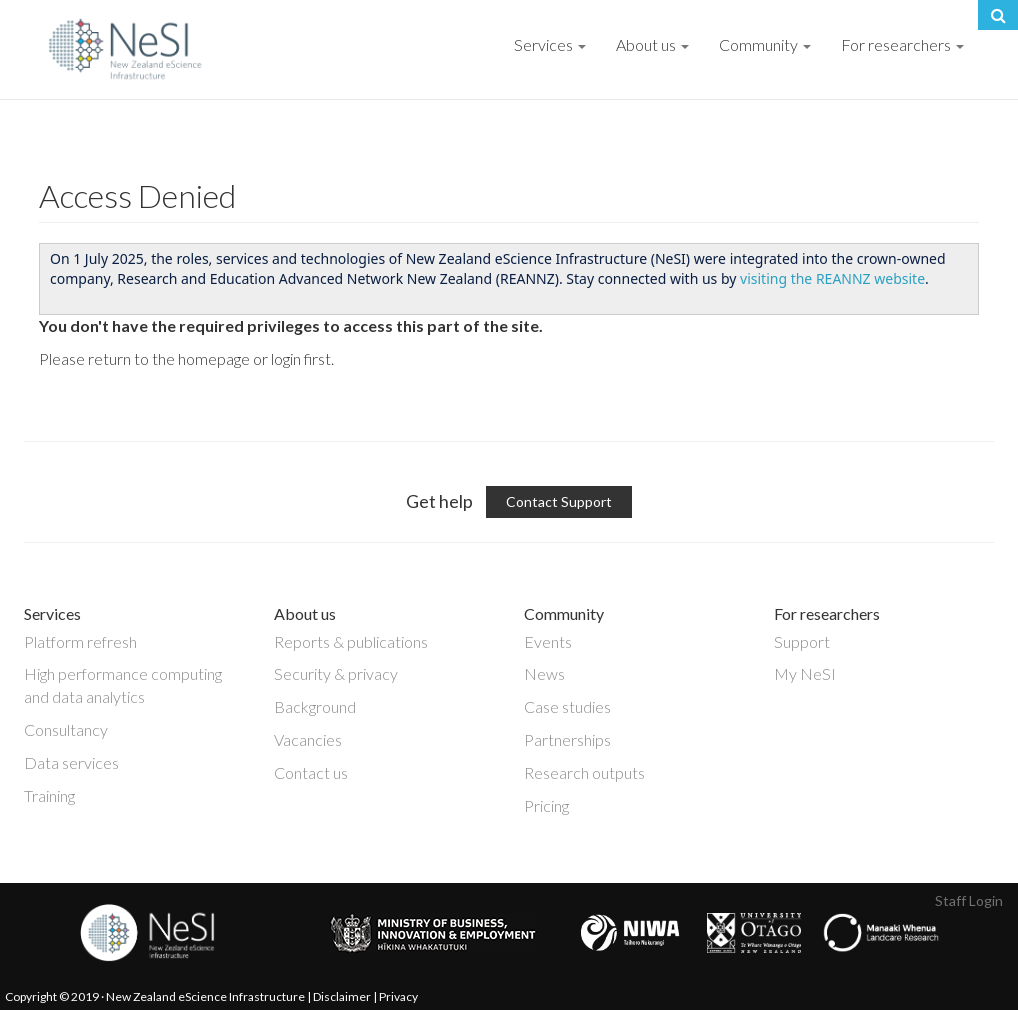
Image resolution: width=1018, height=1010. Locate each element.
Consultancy (66, 729)
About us (652, 44)
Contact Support (559, 501)
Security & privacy (336, 673)
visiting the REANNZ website (832, 278)
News (544, 673)
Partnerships (567, 739)
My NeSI (805, 673)
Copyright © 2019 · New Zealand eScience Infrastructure (155, 996)
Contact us (311, 772)
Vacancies (308, 739)
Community (765, 44)
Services (550, 44)
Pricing (546, 805)
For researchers (902, 44)
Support (802, 641)
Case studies (567, 706)
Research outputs (584, 772)
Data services (71, 762)
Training (49, 795)
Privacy (398, 996)
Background (315, 706)
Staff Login (969, 900)
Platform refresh (80, 641)
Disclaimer (342, 996)
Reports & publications (351, 641)
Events (548, 641)
